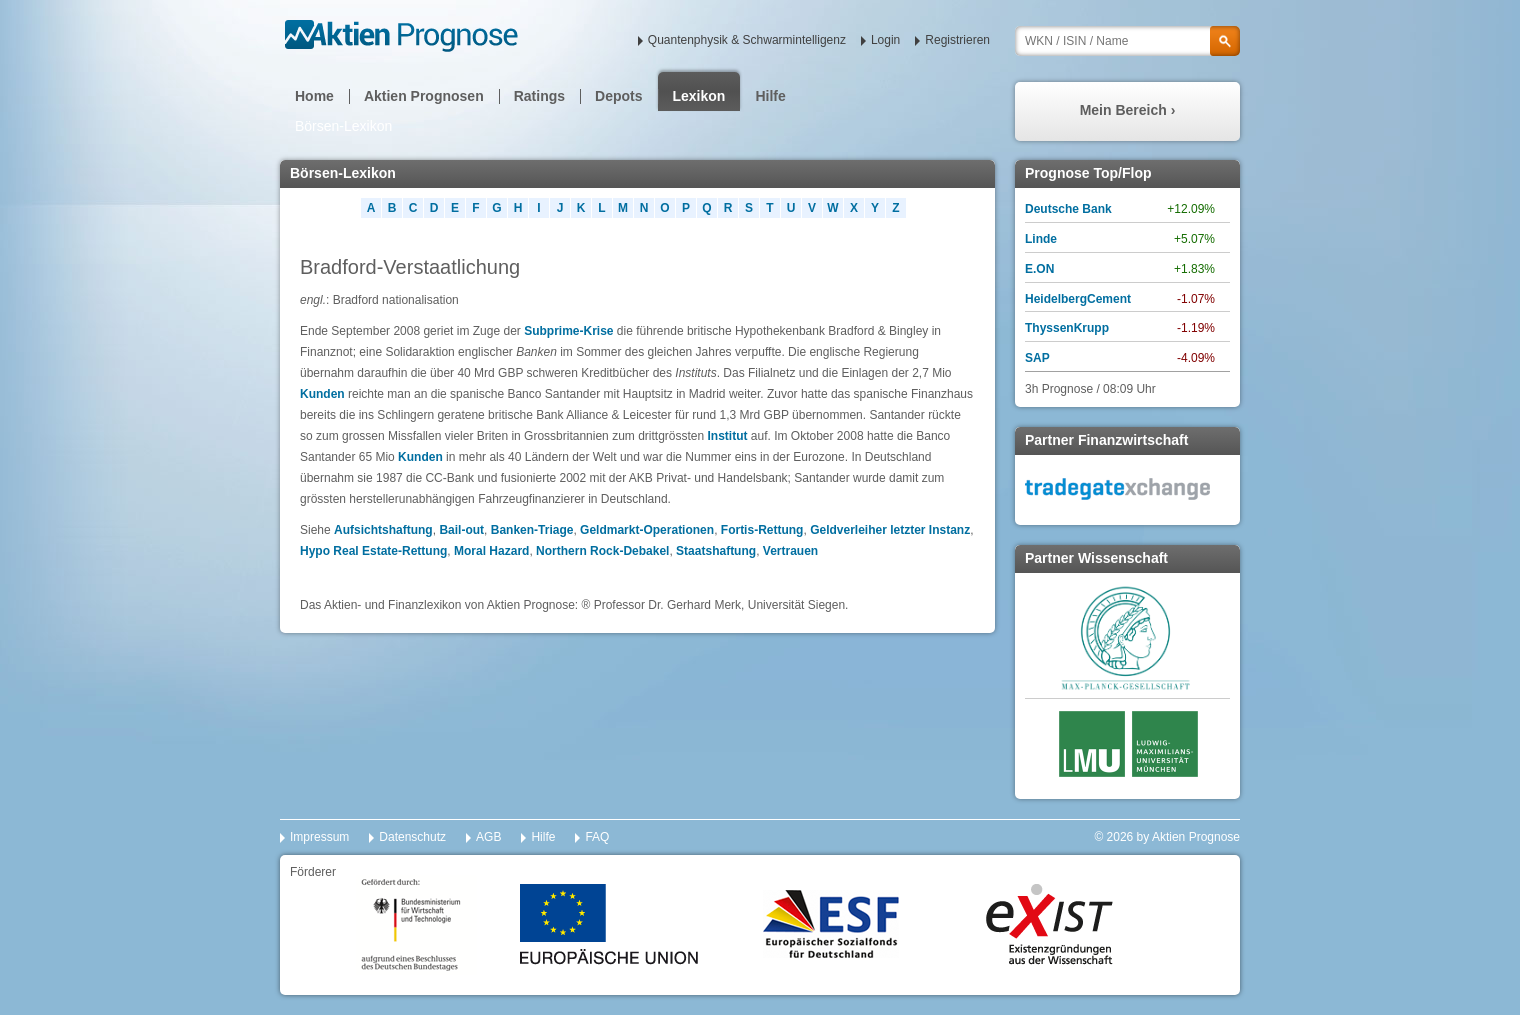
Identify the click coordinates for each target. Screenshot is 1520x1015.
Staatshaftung (716, 551)
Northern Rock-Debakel (602, 551)
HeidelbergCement (1078, 299)
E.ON (1039, 269)
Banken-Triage (532, 530)
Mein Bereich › (1128, 110)
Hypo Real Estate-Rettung (373, 551)
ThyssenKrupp (1067, 328)
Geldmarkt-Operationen (647, 530)
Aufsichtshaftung (383, 530)
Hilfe (770, 96)
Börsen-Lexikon (343, 126)
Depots (618, 96)
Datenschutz (412, 837)
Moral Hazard (491, 551)
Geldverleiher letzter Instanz (890, 530)
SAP (1037, 358)
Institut (729, 436)
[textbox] (1127, 41)
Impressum (319, 837)
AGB (488, 837)
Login (885, 40)
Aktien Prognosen (424, 96)
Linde (1041, 239)
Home (314, 96)
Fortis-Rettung (762, 530)
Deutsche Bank (1068, 209)
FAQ (597, 837)
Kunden (322, 394)
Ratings (539, 96)
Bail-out (461, 530)
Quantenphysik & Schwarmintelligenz (747, 40)
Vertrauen (790, 551)
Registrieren (957, 40)
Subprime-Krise (568, 331)
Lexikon (699, 96)
